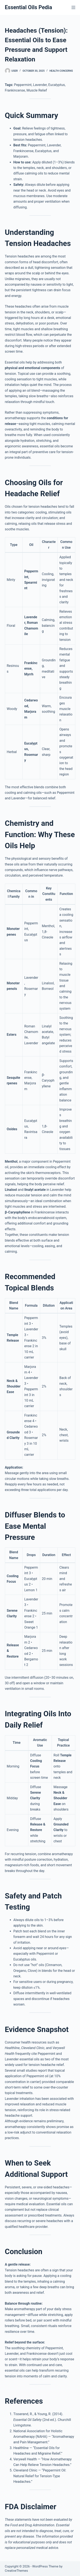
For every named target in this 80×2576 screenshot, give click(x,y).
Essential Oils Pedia (28, 7)
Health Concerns (61, 70)
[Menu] (73, 7)
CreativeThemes (16, 2571)
